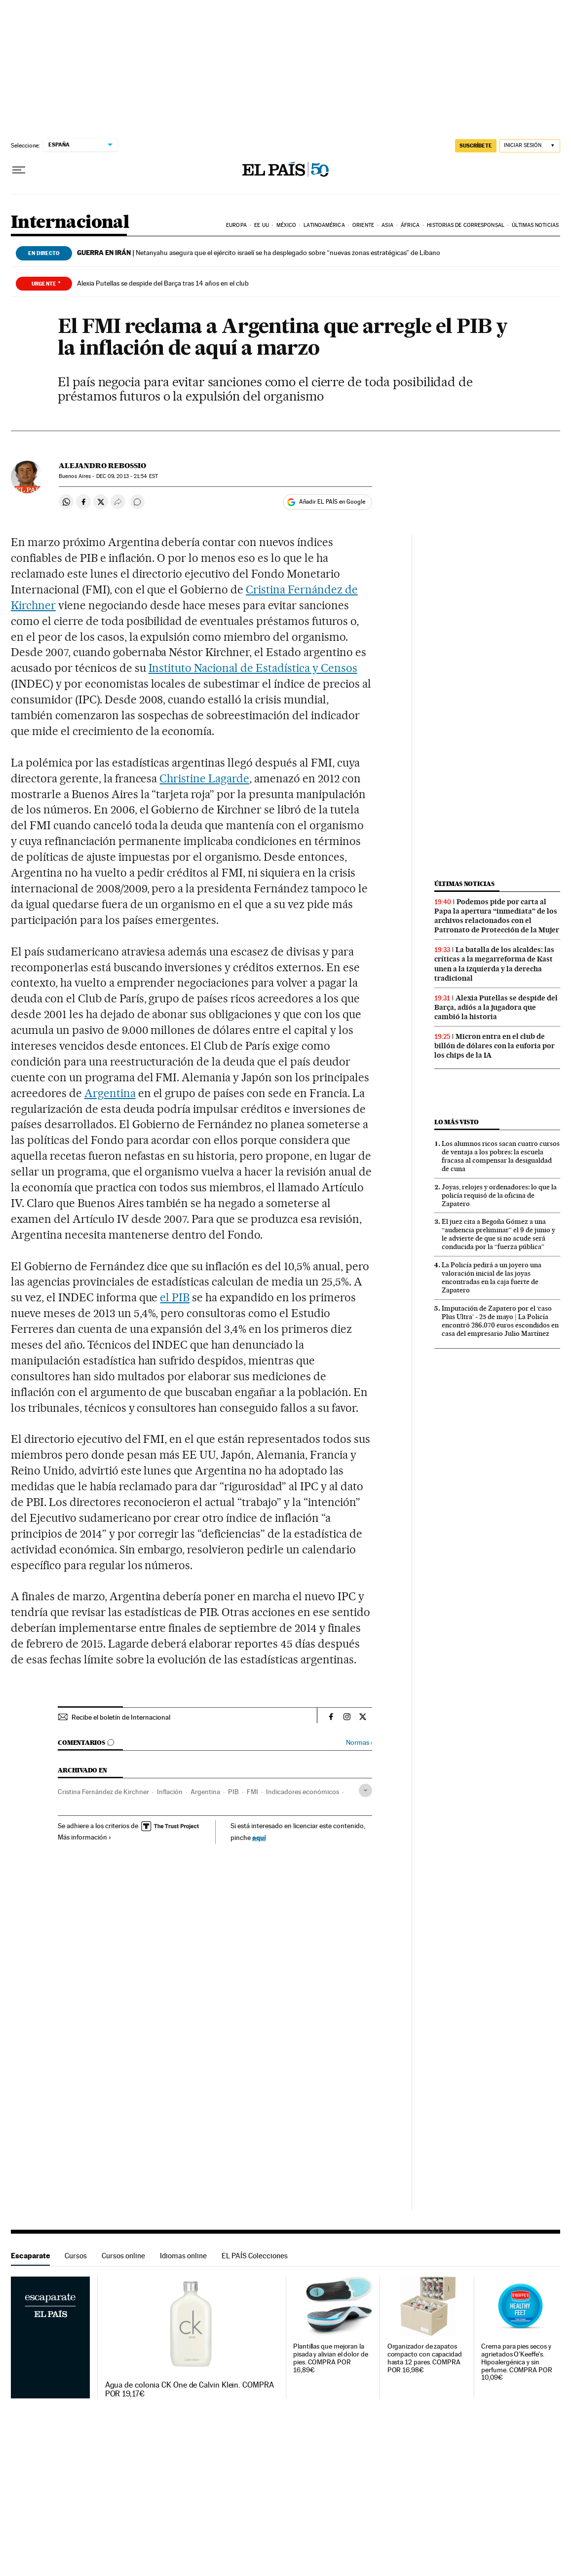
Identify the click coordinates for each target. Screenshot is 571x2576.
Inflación (170, 1792)
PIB (233, 1792)
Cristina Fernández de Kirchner (103, 1792)
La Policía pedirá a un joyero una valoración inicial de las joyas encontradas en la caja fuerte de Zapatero (491, 1277)
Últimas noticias (535, 225)
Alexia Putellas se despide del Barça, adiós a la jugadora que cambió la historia (496, 1007)
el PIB (175, 1297)
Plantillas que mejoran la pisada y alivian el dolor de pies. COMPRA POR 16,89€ (330, 2358)
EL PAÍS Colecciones (255, 2255)
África (410, 225)
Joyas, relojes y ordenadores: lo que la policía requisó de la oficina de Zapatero (499, 1195)
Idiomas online (183, 2255)
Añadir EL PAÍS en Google (332, 501)
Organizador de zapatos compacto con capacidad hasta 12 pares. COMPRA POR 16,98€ (424, 2358)
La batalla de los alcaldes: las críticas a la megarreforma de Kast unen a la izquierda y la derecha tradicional (494, 963)
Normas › (359, 1742)
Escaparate (30, 2255)
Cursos (76, 2255)
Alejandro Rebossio (102, 465)
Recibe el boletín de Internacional (121, 1717)
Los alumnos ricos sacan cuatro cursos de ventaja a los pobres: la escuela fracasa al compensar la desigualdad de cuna (501, 1156)
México (286, 225)
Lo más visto (456, 1122)
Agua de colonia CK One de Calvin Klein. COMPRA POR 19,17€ (189, 2389)
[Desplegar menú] (19, 170)
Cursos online (123, 2255)
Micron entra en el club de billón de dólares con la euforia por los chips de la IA (494, 1046)
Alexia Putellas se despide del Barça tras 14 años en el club (163, 283)
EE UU (261, 225)
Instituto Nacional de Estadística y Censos (253, 668)
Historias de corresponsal (465, 225)
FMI (252, 1792)
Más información (85, 1837)
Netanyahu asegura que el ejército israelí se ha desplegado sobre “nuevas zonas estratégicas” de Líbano (258, 253)
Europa (236, 225)
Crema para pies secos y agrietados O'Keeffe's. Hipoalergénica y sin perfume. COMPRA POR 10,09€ (516, 2362)
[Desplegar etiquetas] (365, 1790)
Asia (387, 225)
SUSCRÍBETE (475, 145)
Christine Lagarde (204, 778)
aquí (259, 1837)
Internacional (70, 222)
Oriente (363, 225)
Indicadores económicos (302, 1792)
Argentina (110, 1093)
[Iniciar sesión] (529, 145)
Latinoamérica (324, 225)
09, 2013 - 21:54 (127, 476)
